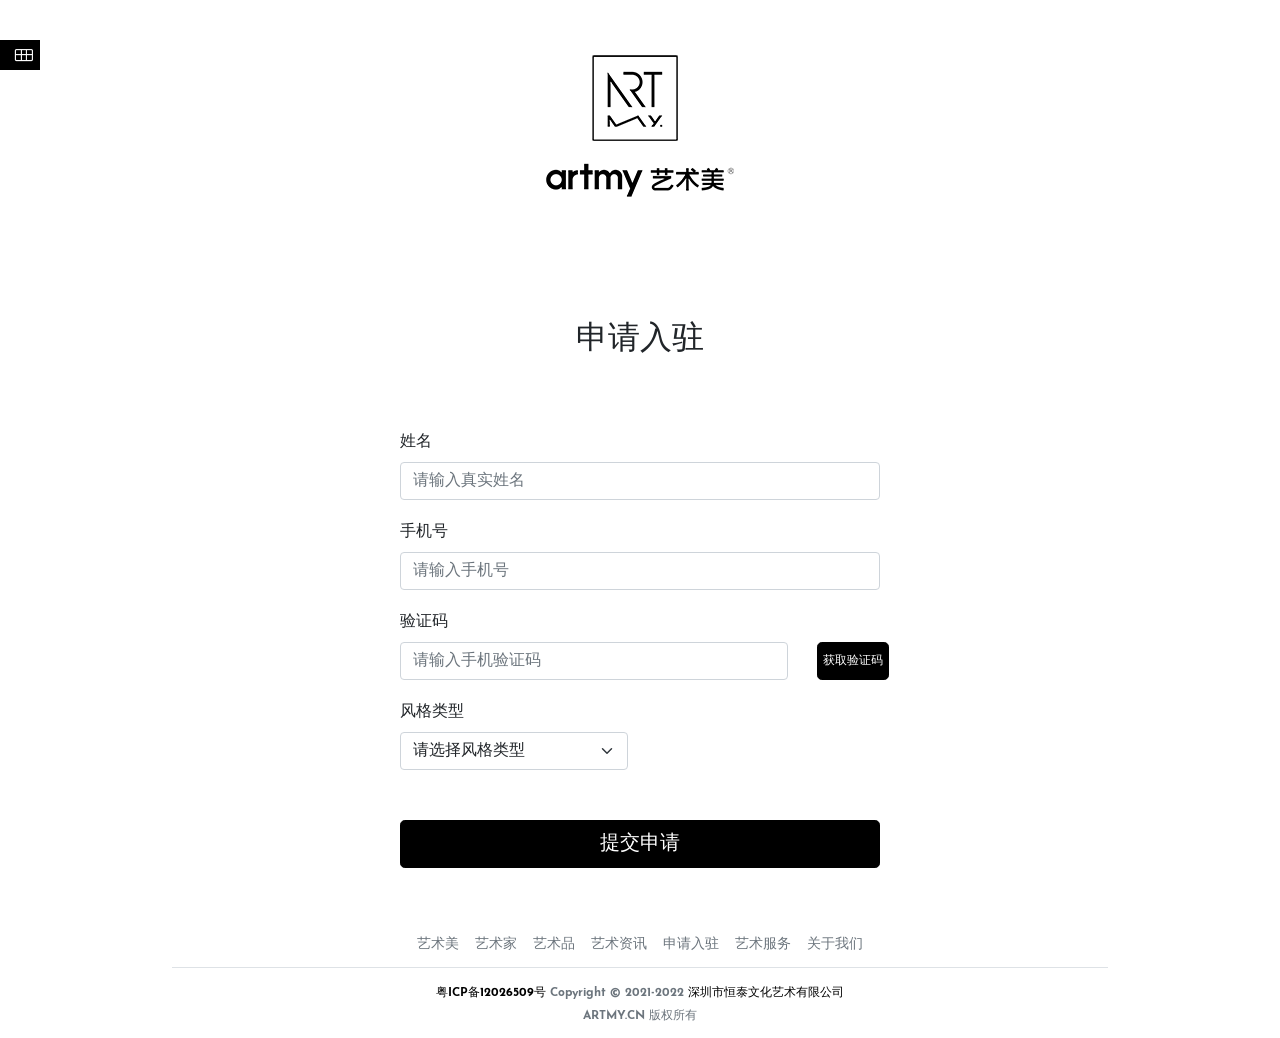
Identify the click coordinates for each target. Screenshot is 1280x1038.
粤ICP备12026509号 (491, 993)
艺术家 (496, 944)
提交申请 (640, 844)
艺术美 (438, 944)
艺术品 (554, 944)
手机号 (424, 532)
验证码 (424, 622)
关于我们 (835, 944)
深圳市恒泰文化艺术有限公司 (766, 993)
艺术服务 (763, 944)
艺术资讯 (619, 944)
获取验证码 (853, 661)
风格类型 (432, 712)
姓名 (416, 442)
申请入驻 (691, 944)
